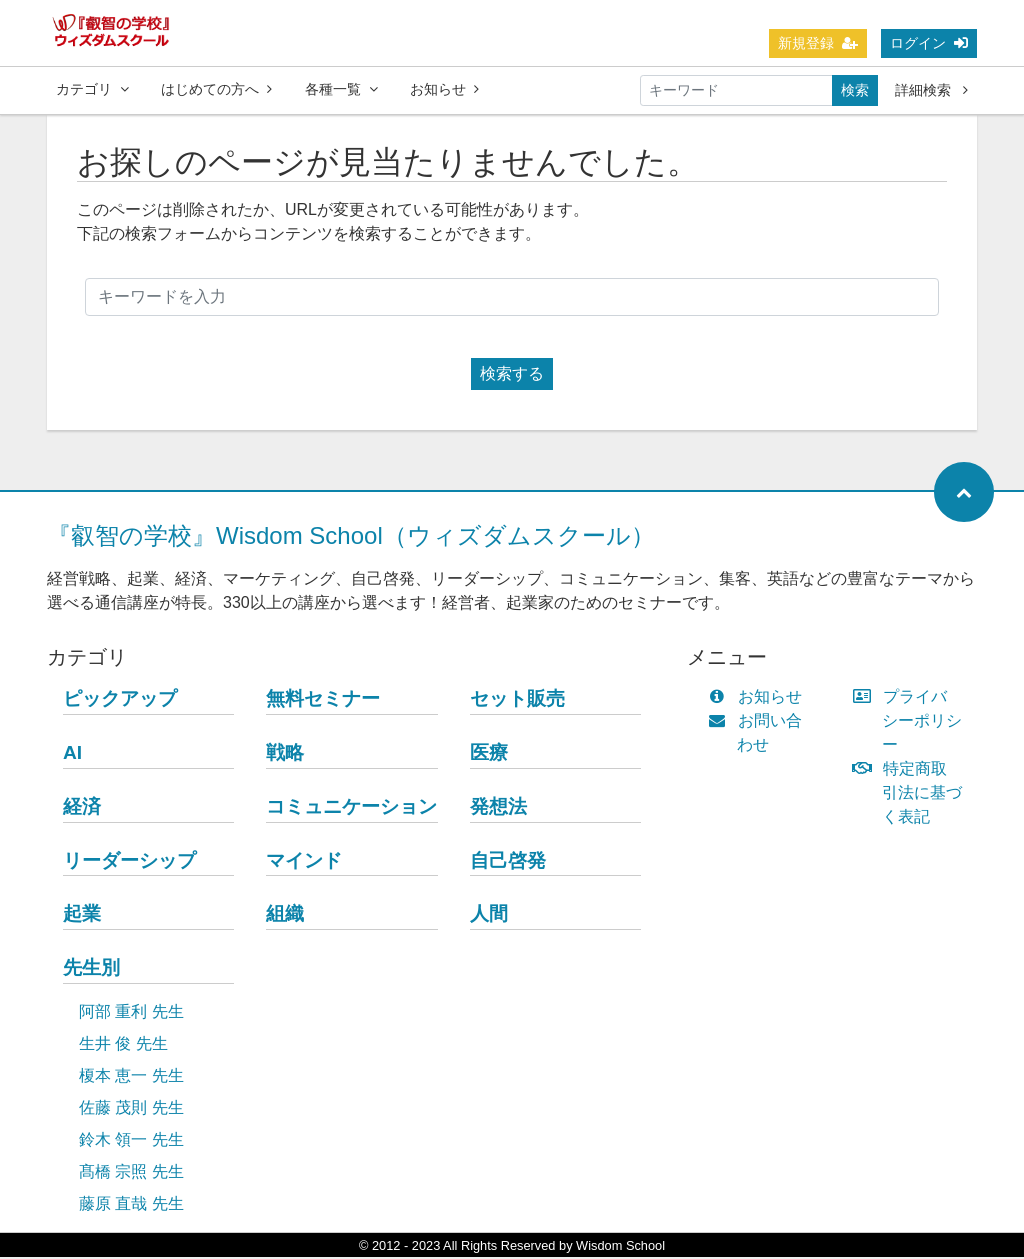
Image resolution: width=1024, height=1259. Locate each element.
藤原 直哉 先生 (131, 1205)
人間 (489, 915)
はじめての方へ (216, 89)
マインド (304, 862)
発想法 (498, 808)
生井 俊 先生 (123, 1045)
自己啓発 (508, 862)
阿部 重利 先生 (131, 1013)
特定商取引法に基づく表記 (912, 794)
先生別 (91, 969)
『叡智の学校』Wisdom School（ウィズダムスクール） (351, 537)
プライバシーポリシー (912, 722)
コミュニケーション (351, 808)
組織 (285, 915)
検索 (855, 90)
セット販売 (517, 700)
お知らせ (444, 89)
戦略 (285, 754)
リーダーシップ (129, 862)
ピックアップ (120, 700)
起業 (82, 915)
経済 (82, 808)
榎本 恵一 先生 (131, 1077)
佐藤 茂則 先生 (131, 1109)
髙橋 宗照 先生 (131, 1173)
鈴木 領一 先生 (131, 1141)
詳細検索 (931, 90)
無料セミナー (323, 700)
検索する (512, 375)
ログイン (929, 43)
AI (72, 754)
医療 (489, 754)
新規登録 (818, 43)
